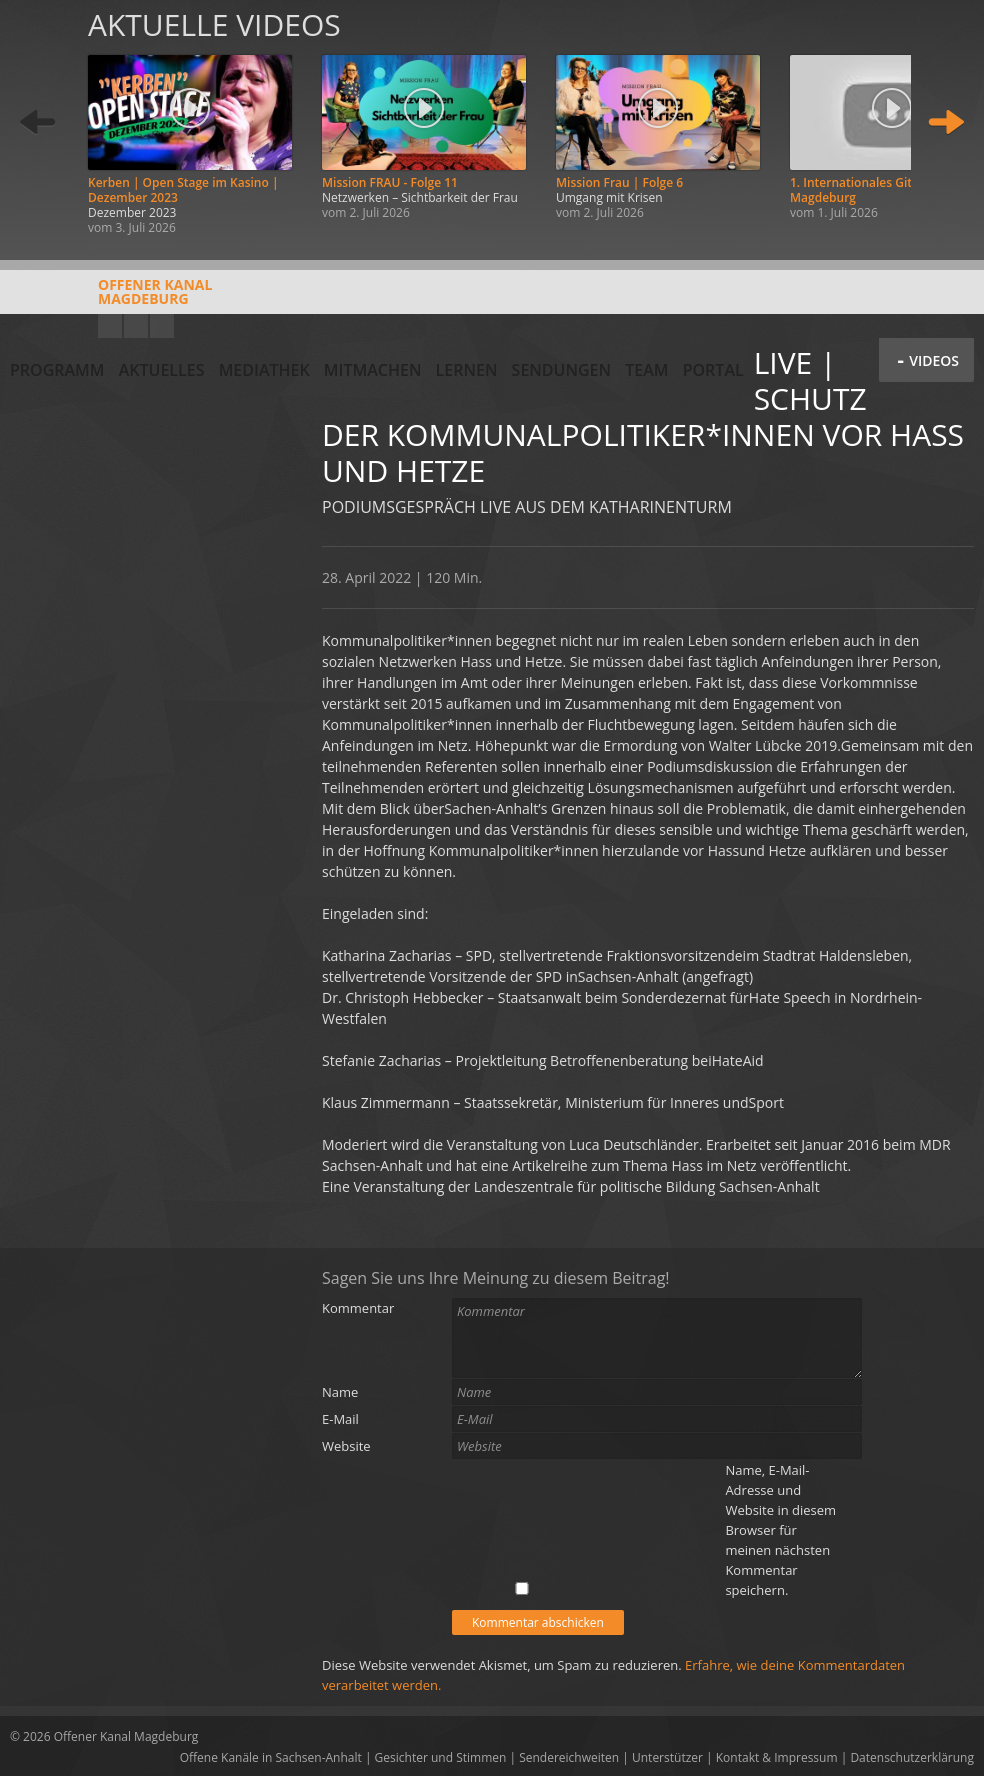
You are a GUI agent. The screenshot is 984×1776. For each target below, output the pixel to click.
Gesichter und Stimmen (441, 1757)
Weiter (946, 122)
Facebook (136, 326)
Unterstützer (667, 1757)
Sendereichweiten (569, 1757)
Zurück (38, 122)
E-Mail (340, 1419)
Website (346, 1446)
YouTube (110, 326)
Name (340, 1392)
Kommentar (358, 1308)
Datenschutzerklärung (912, 1757)
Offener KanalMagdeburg (111, 299)
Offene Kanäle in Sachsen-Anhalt (271, 1757)
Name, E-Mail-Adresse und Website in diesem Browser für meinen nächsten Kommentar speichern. (780, 1530)
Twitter (162, 326)
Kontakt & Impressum (777, 1757)
